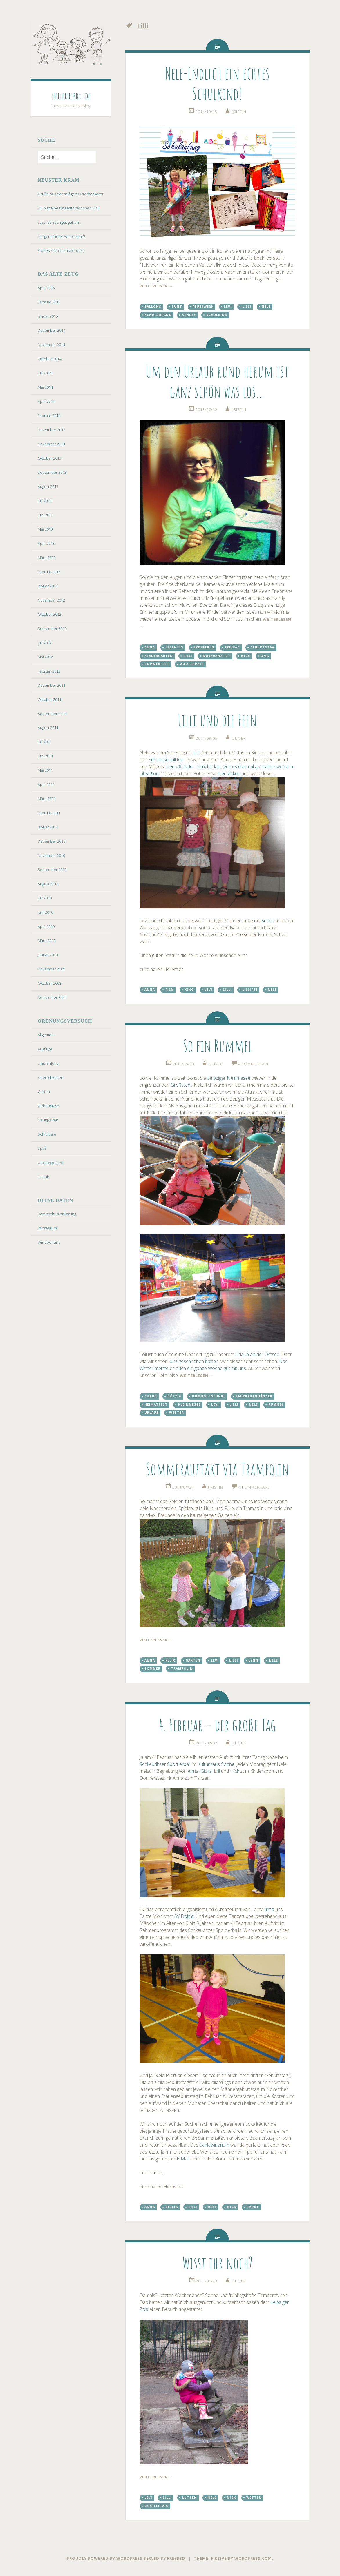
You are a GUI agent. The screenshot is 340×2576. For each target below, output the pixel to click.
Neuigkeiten (48, 1120)
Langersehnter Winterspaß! (61, 236)
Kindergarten (158, 656)
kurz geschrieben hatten (193, 1361)
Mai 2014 (45, 387)
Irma (269, 1909)
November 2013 (51, 444)
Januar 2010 (48, 954)
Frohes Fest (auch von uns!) (61, 250)
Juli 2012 (45, 642)
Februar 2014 (49, 415)
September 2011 (52, 713)
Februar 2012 (49, 671)
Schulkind (216, 315)
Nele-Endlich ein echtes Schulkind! (217, 83)
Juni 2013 (45, 515)
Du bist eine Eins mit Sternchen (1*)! (68, 208)
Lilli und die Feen (217, 720)
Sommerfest (156, 664)
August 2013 (48, 486)
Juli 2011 (45, 741)
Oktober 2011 (49, 699)
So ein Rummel (217, 1045)
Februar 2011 (49, 812)
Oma (265, 656)
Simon (267, 920)
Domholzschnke (208, 1396)
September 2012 (52, 628)
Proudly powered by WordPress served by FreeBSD (126, 2558)
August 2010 (48, 883)
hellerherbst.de (71, 96)
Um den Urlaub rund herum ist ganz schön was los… (217, 381)
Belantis (174, 647)
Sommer (152, 1668)
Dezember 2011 (51, 685)
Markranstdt (217, 656)
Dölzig (174, 1396)
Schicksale (47, 1134)
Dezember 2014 (51, 330)
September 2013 (52, 472)
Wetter (176, 1413)
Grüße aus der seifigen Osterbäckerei (70, 193)
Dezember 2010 (51, 841)
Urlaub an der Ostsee (257, 1354)
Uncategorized (50, 1162)
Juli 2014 (45, 373)
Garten (44, 1091)
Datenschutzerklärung (57, 1213)
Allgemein (46, 1034)
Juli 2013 (45, 500)
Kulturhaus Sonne (216, 1764)
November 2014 (51, 344)
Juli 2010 (45, 898)
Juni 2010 (45, 912)
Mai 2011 (45, 770)
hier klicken (229, 773)
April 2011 (46, 784)
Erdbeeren (204, 647)
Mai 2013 (45, 529)
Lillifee (249, 990)
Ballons (152, 307)
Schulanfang (157, 315)
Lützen (189, 2497)
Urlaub (43, 1176)
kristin (238, 111)
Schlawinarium (214, 2145)
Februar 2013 (49, 571)
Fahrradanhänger (254, 1396)
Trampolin (182, 1668)
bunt (177, 307)
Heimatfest (156, 1404)
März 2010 (46, 940)
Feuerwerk (203, 307)
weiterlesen (156, 286)
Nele (266, 307)
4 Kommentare (254, 1063)
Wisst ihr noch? (217, 2263)
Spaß (42, 1148)
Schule (189, 315)
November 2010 (51, 855)
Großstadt (181, 1085)
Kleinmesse (189, 1404)
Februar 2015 (49, 302)
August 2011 (48, 727)
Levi (228, 307)
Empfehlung (48, 1063)
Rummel (276, 1404)
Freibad (232, 647)
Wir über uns (49, 1242)
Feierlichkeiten (50, 1077)
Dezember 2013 (51, 429)
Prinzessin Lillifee (165, 759)
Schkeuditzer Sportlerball (165, 1764)
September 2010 (52, 869)
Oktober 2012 (49, 614)
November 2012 (51, 600)
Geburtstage (48, 1105)
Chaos (150, 1396)
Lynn (253, 1660)
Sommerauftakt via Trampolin (217, 1469)
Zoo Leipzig (192, 664)
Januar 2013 (48, 586)
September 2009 (52, 997)
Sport (253, 2207)
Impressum (47, 1228)
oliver (239, 738)
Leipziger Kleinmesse (228, 1078)
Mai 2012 (45, 657)
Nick (245, 656)
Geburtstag (262, 647)
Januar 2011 (48, 827)
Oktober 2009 (49, 983)
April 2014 (46, 401)
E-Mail (183, 2159)
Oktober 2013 (49, 458)
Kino (189, 990)
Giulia (206, 1771)
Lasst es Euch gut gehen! (59, 222)
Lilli (246, 307)
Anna (149, 647)
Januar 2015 (48, 316)
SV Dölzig (183, 1916)
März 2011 (46, 798)
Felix (170, 1660)
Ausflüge (45, 1049)
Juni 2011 (45, 756)
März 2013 (46, 557)
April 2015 (46, 287)
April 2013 (46, 543)
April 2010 (46, 926)
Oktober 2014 (49, 358)
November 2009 (51, 969)
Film (169, 990)
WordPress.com (253, 2558)
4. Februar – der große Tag (217, 1725)
